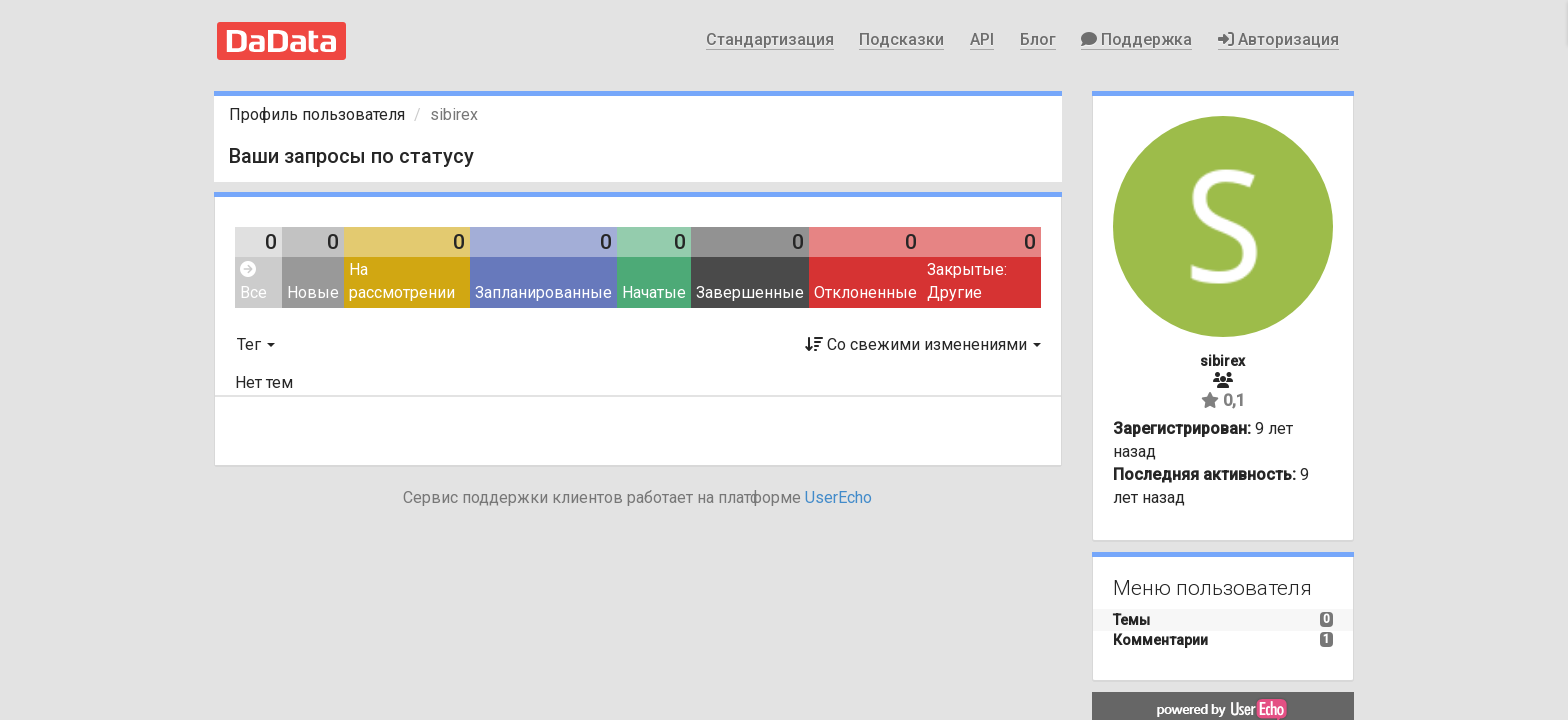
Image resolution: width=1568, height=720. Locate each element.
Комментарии (1160, 640)
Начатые (654, 292)
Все (253, 281)
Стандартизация (770, 39)
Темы (1131, 620)
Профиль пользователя (317, 114)
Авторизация (1278, 39)
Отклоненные (865, 292)
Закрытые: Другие (967, 281)
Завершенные (750, 292)
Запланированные (543, 292)
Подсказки (901, 39)
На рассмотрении (402, 281)
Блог (1038, 39)
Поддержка (1136, 39)
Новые (313, 292)
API (982, 39)
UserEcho (838, 497)
